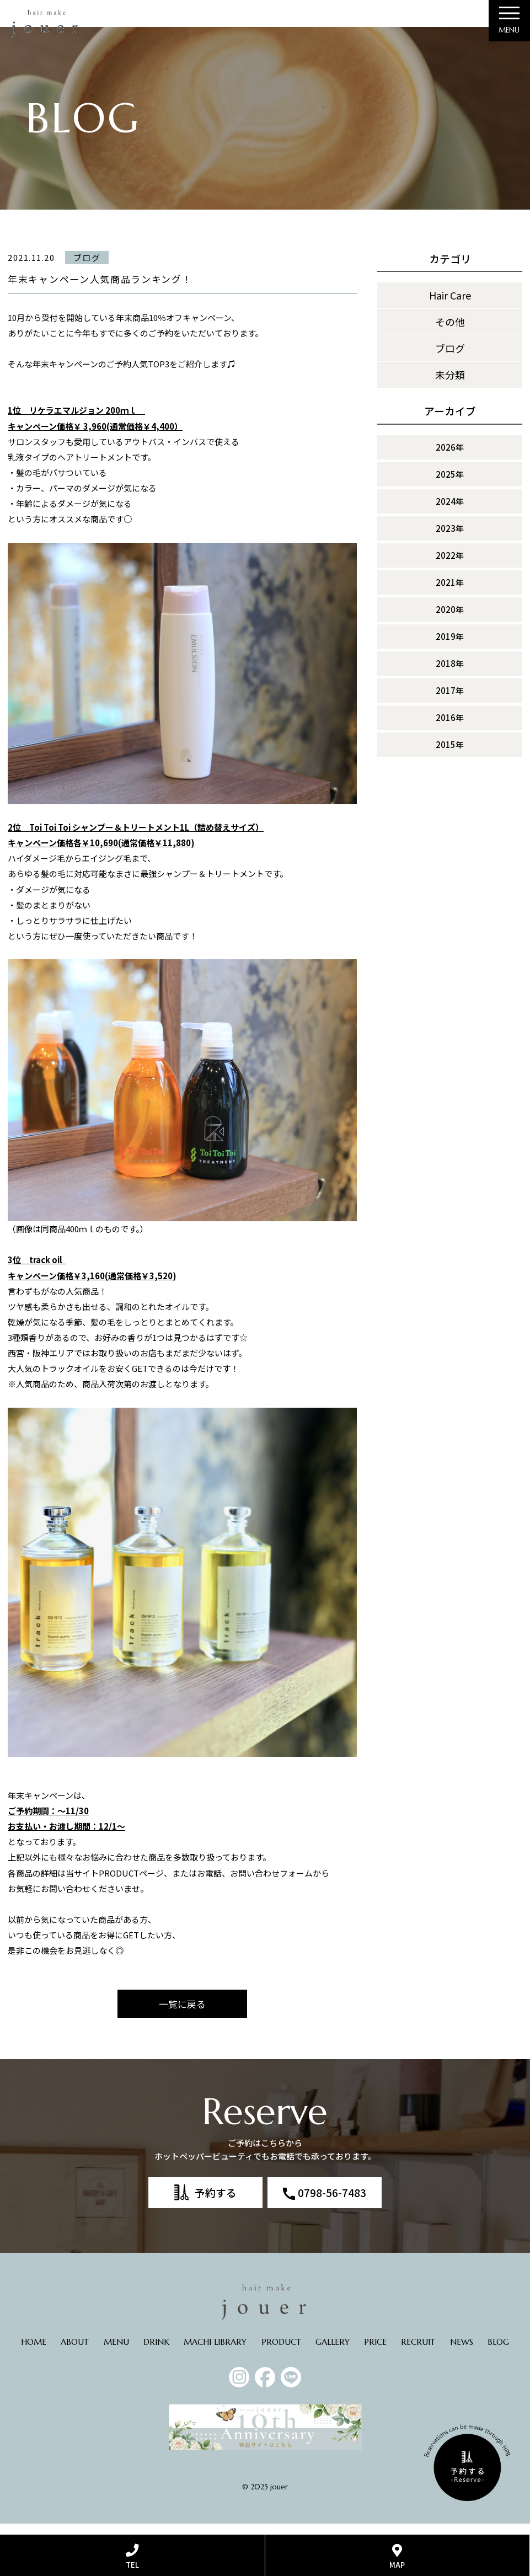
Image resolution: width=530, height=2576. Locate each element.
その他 (450, 332)
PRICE (375, 2353)
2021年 (450, 592)
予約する (216, 2202)
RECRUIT (418, 2353)
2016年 (450, 727)
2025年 (450, 484)
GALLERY (332, 2353)
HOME (33, 2353)
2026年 (450, 457)
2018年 (450, 673)
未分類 (450, 385)
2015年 (450, 754)
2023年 (450, 538)
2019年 (450, 646)
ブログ (450, 358)
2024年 (450, 511)
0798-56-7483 (332, 2202)
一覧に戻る (182, 2015)
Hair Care (450, 305)
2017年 (450, 700)
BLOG (498, 2353)
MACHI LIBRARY (215, 2353)
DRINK (156, 2353)
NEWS (461, 2353)
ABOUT (75, 2353)
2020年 (450, 619)
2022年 (450, 565)
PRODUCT (281, 2353)
